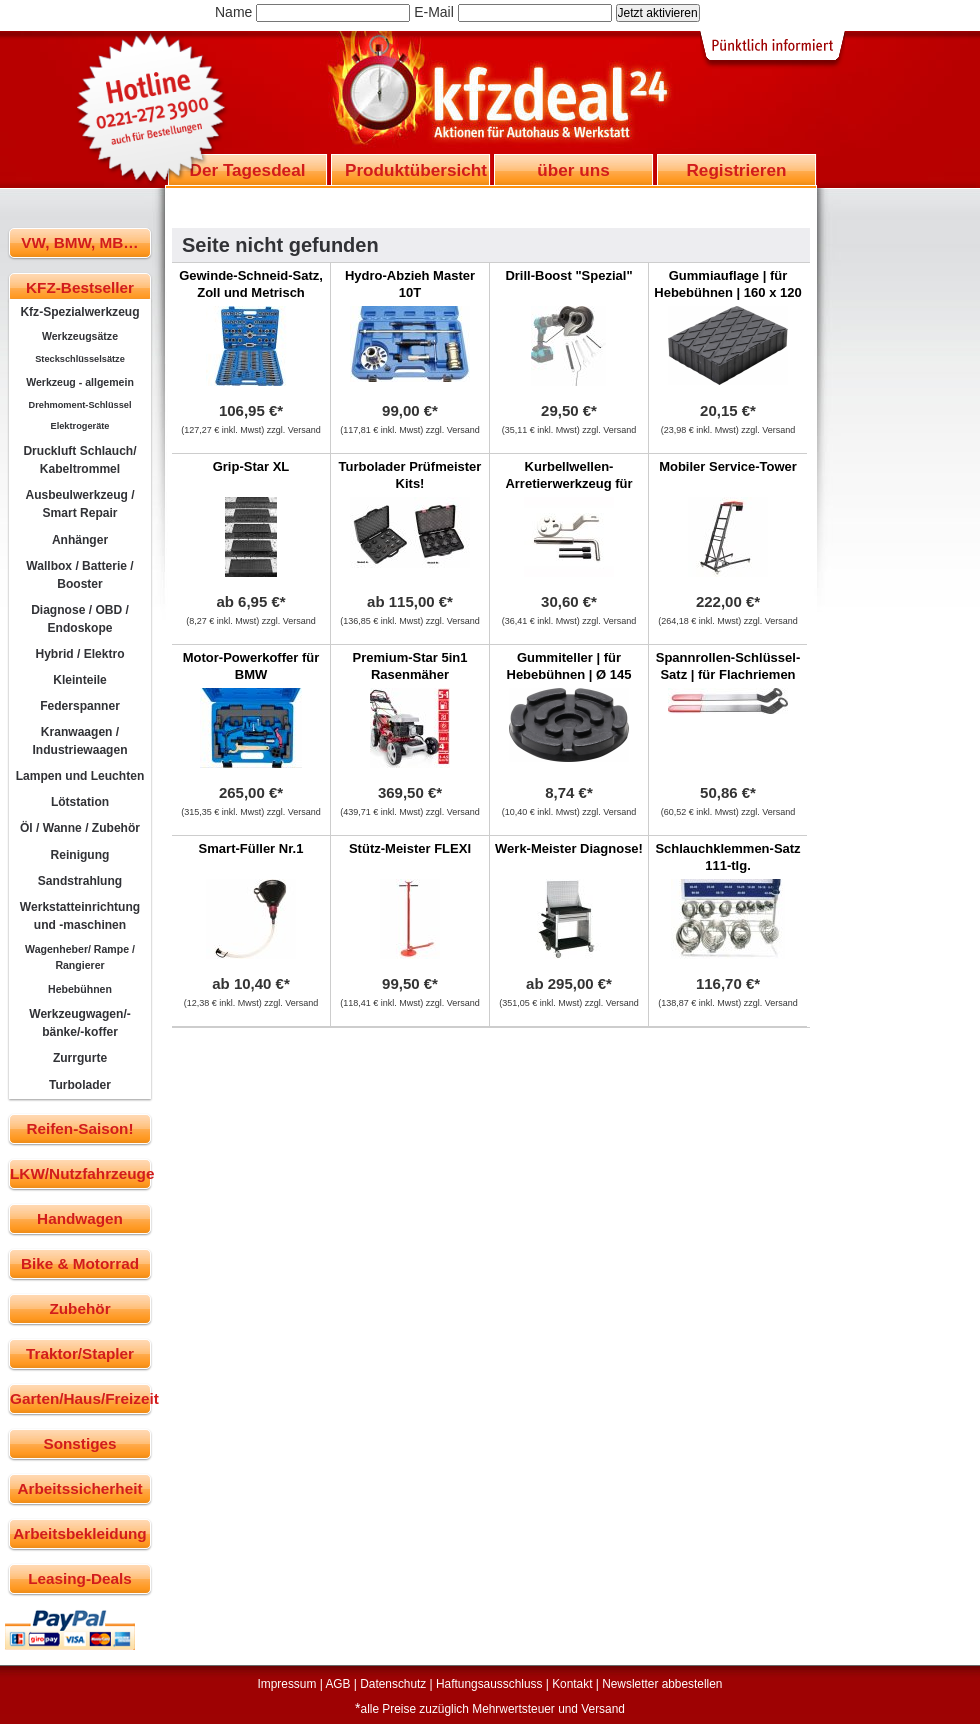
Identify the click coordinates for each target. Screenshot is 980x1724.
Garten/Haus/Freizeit (80, 1398)
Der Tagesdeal (248, 170)
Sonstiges (79, 1443)
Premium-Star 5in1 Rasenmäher (410, 666)
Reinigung (80, 855)
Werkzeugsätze (80, 336)
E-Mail (434, 12)
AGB (337, 1684)
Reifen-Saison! (79, 1128)
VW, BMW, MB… (79, 242)
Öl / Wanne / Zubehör (80, 828)
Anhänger (80, 540)
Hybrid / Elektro (79, 654)
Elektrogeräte (80, 426)
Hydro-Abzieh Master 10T (410, 284)
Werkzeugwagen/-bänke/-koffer (80, 1023)
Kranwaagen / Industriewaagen (79, 741)
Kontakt (572, 1684)
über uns (573, 170)
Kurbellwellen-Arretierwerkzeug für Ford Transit (568, 483)
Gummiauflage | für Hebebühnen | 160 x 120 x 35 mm (727, 292)
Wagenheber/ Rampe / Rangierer (80, 957)
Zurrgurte (80, 1058)
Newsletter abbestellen (662, 1684)
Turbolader (80, 1085)
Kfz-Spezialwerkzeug (79, 312)
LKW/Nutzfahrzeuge (80, 1173)
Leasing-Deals (80, 1578)
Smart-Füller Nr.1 (251, 848)
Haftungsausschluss (489, 1684)
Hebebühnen (80, 989)
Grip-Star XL (251, 466)
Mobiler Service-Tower (728, 466)
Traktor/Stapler (80, 1353)
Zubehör (79, 1308)
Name (233, 12)
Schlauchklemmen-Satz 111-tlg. (727, 857)
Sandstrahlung (80, 881)
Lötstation (80, 802)
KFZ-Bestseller (80, 287)
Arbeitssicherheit (80, 1488)
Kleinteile (80, 680)
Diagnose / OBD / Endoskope (80, 619)
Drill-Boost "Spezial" (568, 275)
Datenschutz (393, 1684)
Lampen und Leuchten (80, 776)
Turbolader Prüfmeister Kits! (410, 475)
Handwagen (80, 1218)
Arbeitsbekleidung (79, 1533)
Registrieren (736, 170)
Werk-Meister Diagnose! (569, 848)
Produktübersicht (416, 170)
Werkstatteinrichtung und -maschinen (80, 916)
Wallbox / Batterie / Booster (79, 575)
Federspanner (80, 706)
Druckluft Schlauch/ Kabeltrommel (79, 460)
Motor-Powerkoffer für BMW (251, 666)
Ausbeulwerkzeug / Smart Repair (79, 504)
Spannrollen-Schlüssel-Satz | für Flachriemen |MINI (728, 674)
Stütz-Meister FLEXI (410, 848)
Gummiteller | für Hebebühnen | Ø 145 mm (569, 674)
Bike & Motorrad (80, 1263)
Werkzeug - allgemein (80, 382)
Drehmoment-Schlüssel (80, 405)
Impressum (287, 1684)
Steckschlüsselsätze (80, 359)
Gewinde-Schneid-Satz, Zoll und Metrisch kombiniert (251, 292)
